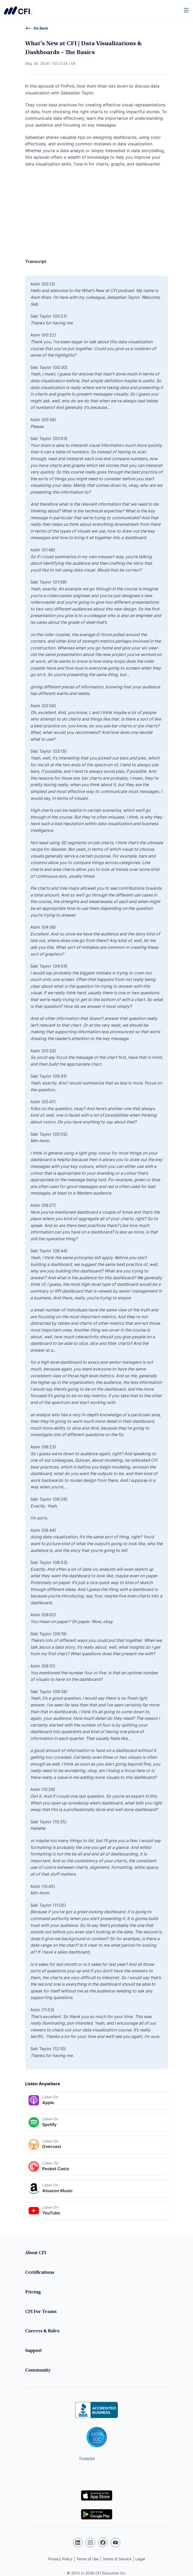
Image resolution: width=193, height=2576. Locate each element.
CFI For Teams (41, 2312)
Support (33, 2351)
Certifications (39, 2272)
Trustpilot (87, 2458)
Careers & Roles (42, 2331)
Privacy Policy (60, 2559)
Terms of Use (87, 2559)
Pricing (33, 2292)
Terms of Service (117, 2559)
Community (38, 2370)
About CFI (35, 2253)
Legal (140, 2559)
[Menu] (186, 10)
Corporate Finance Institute (18, 10)
